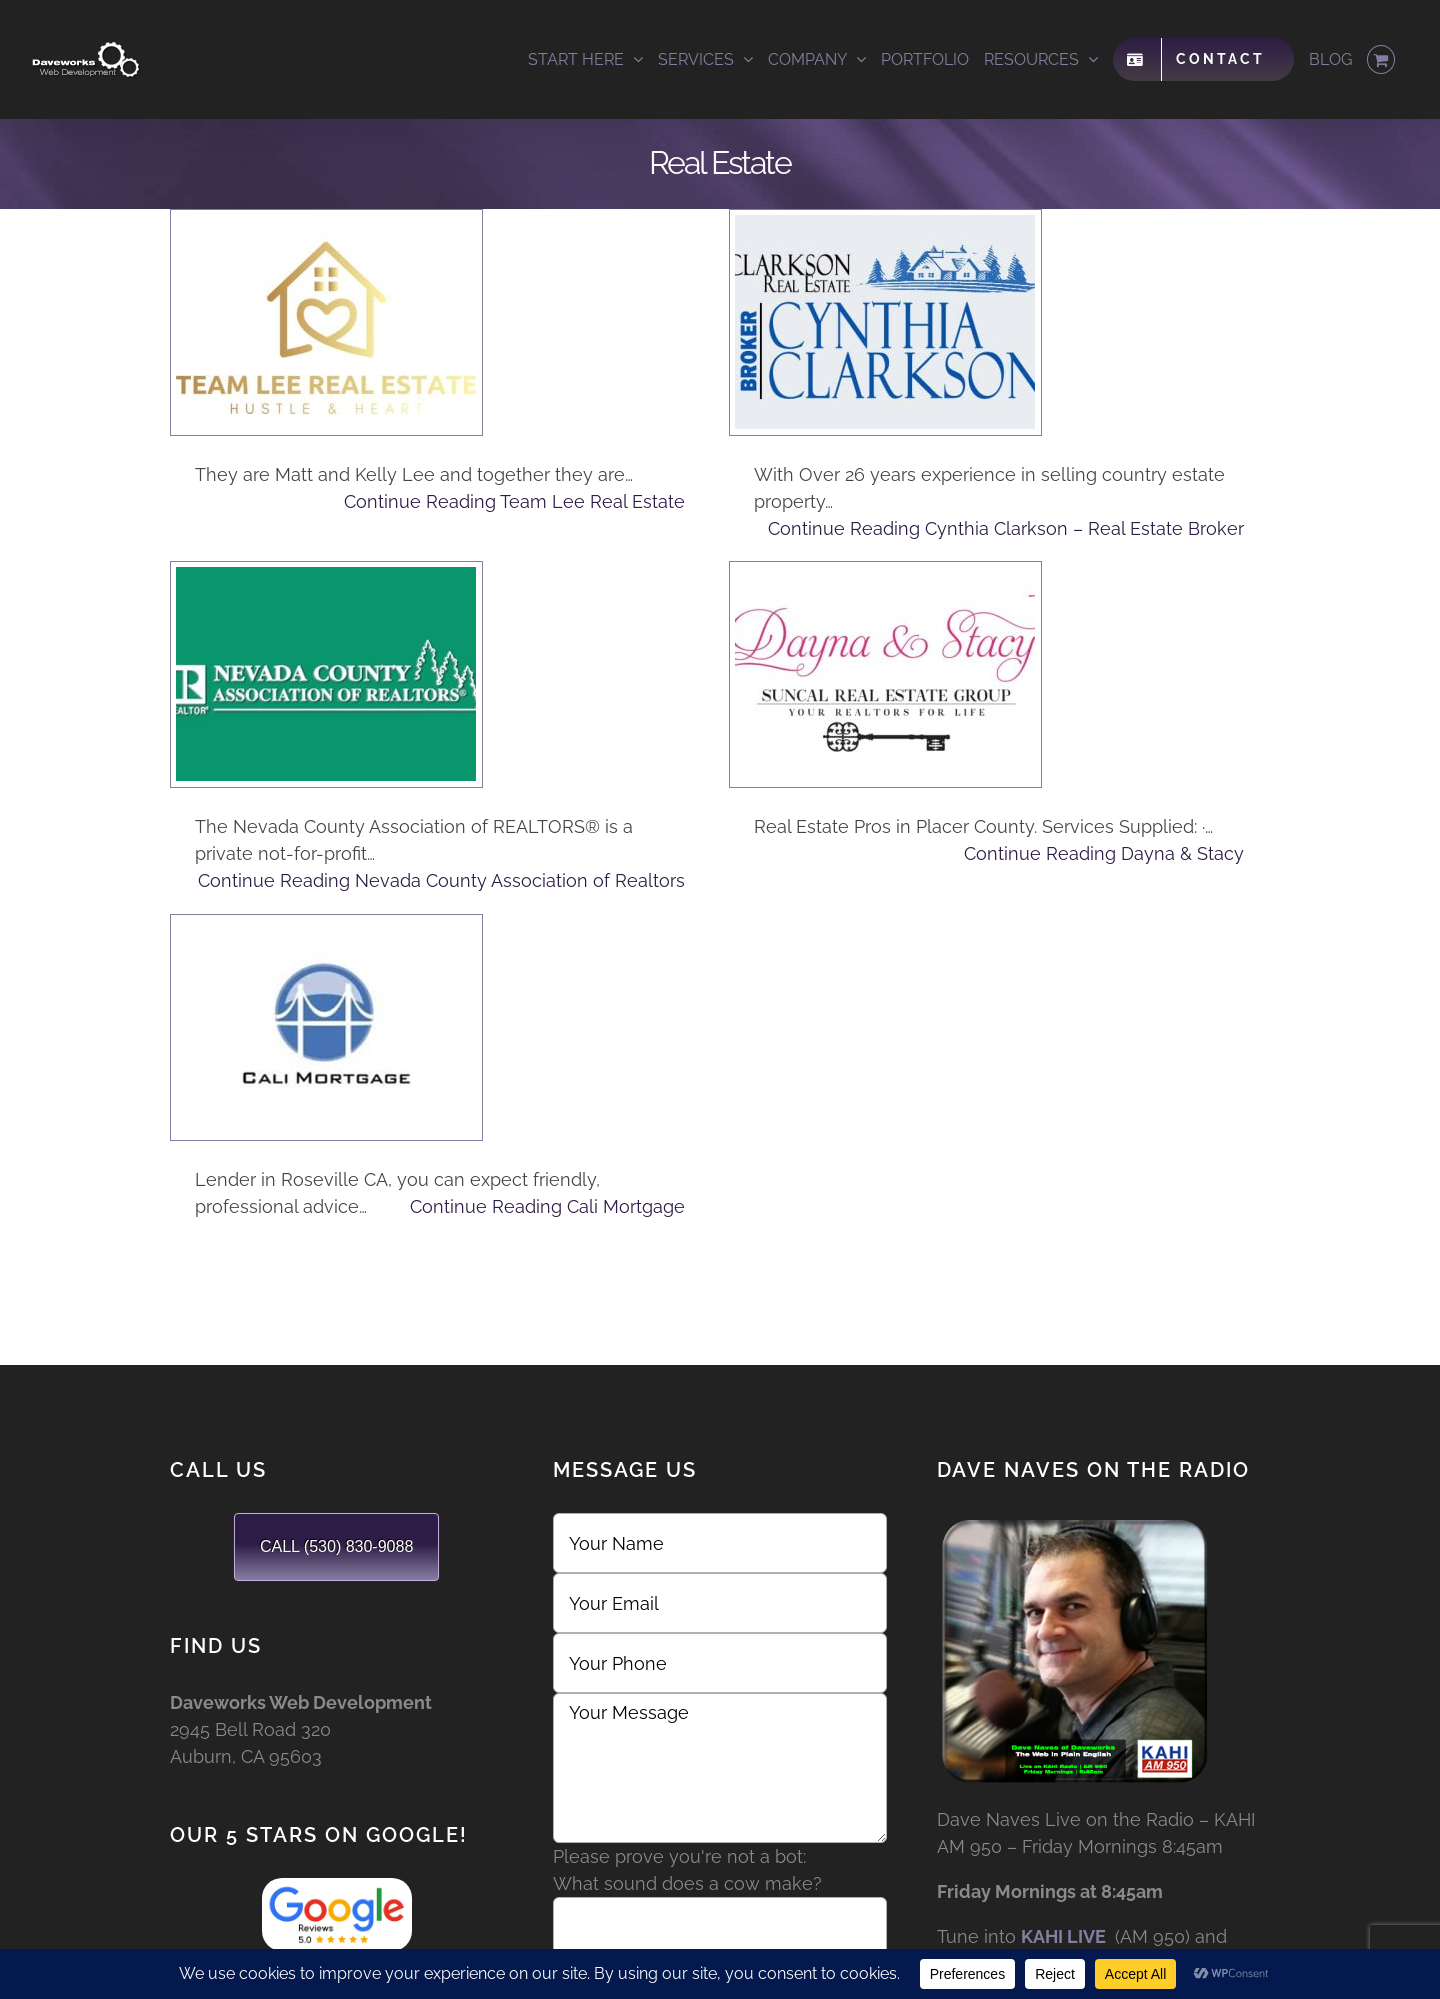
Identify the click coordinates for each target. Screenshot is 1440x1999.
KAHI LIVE (1063, 1936)
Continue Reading (514, 501)
